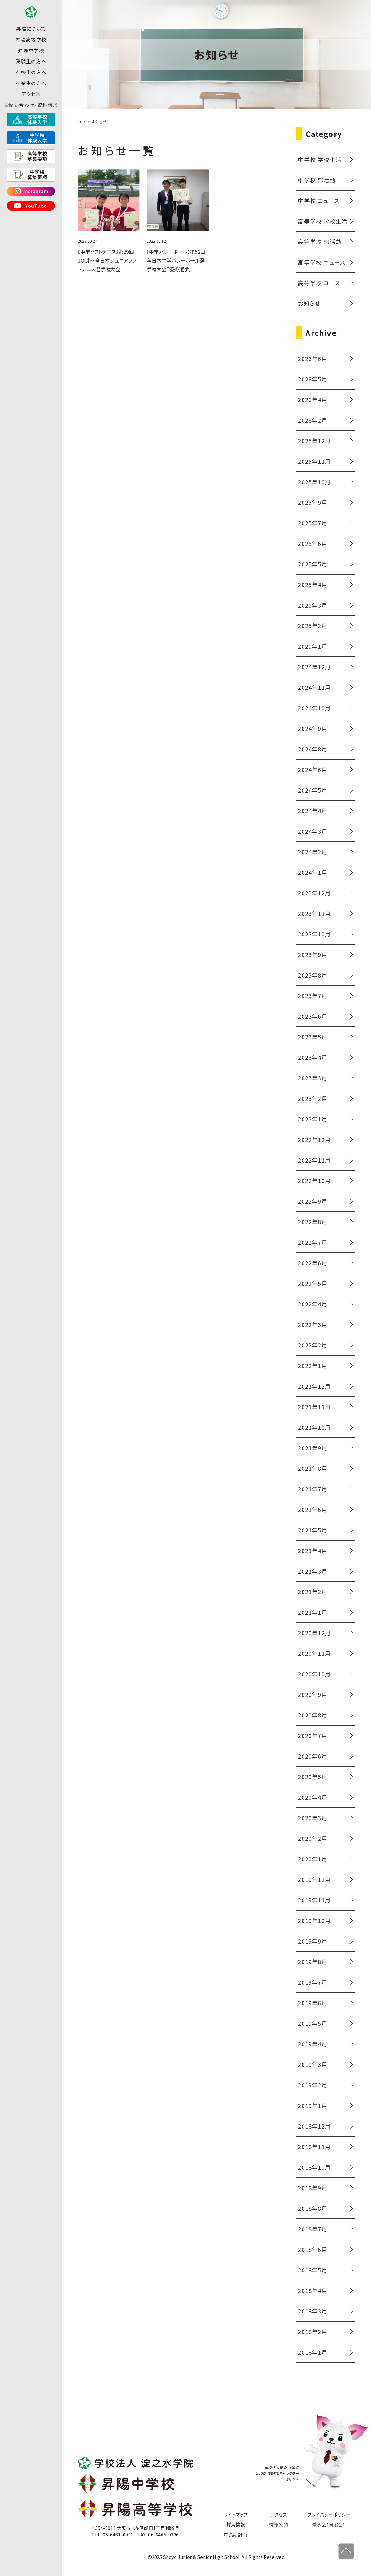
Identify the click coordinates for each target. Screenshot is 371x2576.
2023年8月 (312, 975)
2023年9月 (312, 954)
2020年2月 (312, 1838)
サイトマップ (235, 2514)
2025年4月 (312, 584)
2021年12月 (314, 1386)
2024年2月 (312, 852)
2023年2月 (312, 1098)
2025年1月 (312, 646)
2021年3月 (312, 1571)
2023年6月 (312, 1016)
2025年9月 (312, 502)
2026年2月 (312, 420)
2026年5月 (312, 379)
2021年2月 (312, 1592)
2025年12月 (314, 441)
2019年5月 (312, 2023)
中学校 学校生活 (319, 159)
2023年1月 (312, 1119)
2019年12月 (314, 1879)
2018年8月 (312, 2208)
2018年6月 (312, 2249)
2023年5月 (312, 1037)
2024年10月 (314, 708)
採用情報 (235, 2524)
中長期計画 (235, 2534)
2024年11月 (314, 687)
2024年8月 (312, 749)
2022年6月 (312, 1263)
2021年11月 (314, 1407)
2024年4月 (312, 811)
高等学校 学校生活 (322, 221)
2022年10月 (314, 1181)
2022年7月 (312, 1242)
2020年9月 (312, 1694)
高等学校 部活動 (319, 242)
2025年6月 (312, 543)
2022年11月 (314, 1160)
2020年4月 (312, 1797)
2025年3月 (312, 605)
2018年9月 (312, 2188)
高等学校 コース (319, 283)
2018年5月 (312, 2270)
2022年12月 (314, 1139)
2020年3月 (312, 1818)
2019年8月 (312, 1962)
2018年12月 (314, 2126)
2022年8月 (312, 1222)
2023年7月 (312, 996)
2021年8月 (312, 1468)
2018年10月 (314, 2167)
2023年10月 (314, 934)
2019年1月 (312, 2105)
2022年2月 (312, 1345)
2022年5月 (312, 1283)
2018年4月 (312, 2290)
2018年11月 (314, 2147)
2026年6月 (312, 358)
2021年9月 (312, 1448)
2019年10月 (314, 1920)
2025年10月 (314, 482)
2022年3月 (312, 1324)
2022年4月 (312, 1304)
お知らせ (309, 303)
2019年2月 (312, 2085)
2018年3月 (312, 2311)
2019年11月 (314, 1900)
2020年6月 (312, 1756)
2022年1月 (312, 1365)
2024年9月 (312, 728)
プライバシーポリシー (328, 2514)
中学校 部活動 (316, 180)
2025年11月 (314, 461)
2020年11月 (314, 1653)
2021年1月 (312, 1612)
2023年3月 (312, 1078)
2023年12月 (314, 893)
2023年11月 (314, 913)
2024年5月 (312, 790)
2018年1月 (312, 2352)
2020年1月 (312, 1859)
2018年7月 (312, 2229)
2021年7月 (312, 1489)
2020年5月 (312, 1777)
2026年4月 (312, 399)
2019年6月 (312, 2003)
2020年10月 (314, 1674)
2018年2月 (312, 2331)
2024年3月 (312, 831)
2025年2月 (312, 626)
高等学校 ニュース (321, 262)
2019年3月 (312, 2064)
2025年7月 (312, 523)
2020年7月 (312, 1735)
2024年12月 (314, 667)
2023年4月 (312, 1057)
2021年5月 (312, 1530)
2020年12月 (314, 1633)
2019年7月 (312, 1982)
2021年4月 (312, 1550)
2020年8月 (312, 1715)
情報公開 (278, 2524)
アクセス (31, 106)
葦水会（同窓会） (328, 2524)
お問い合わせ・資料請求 (31, 117)
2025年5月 (312, 564)
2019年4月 (312, 2044)
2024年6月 (312, 769)
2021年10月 (314, 1427)
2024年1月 (312, 872)
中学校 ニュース (318, 201)
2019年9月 (312, 1941)
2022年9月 (312, 1201)
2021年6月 (312, 1509)
